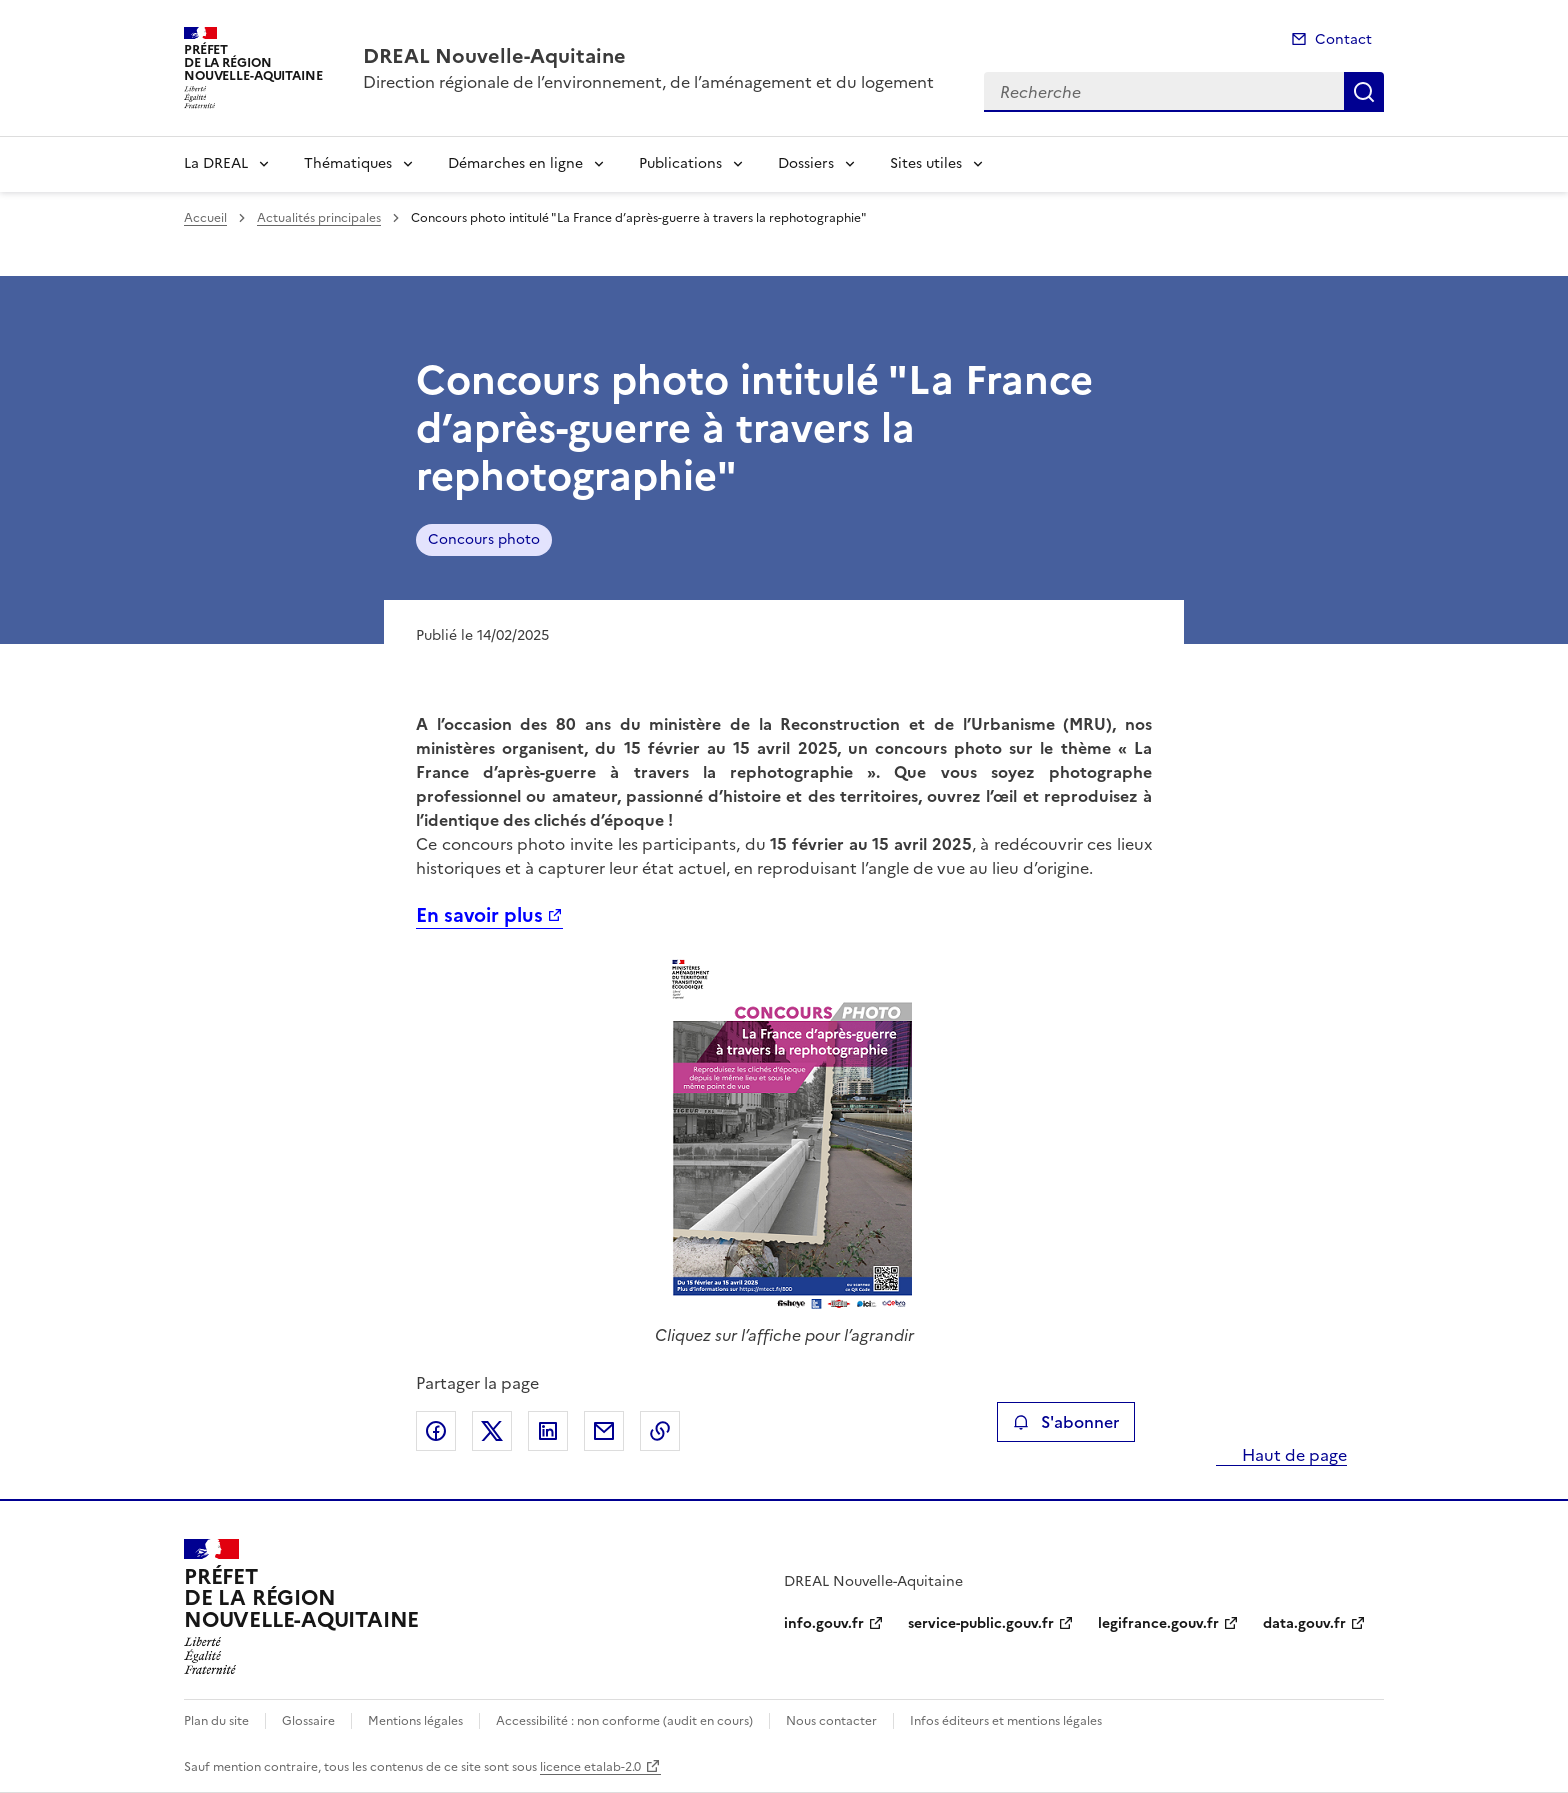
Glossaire (308, 1721)
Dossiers (806, 163)
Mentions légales (415, 1721)
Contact (1343, 39)
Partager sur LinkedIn (548, 1431)
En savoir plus (479, 915)
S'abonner (1065, 1422)
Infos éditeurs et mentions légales (1006, 1721)
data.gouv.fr (1304, 1623)
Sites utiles (926, 163)
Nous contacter (831, 1721)
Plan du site (216, 1721)
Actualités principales (319, 218)
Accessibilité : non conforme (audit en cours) (624, 1721)
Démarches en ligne (515, 163)
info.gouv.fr (824, 1623)
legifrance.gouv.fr (1158, 1623)
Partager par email (604, 1431)
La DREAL (216, 163)
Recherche (1364, 92)
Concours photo (484, 539)
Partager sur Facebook (436, 1431)
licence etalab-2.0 (590, 1767)
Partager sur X (492, 1431)
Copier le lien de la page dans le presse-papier (660, 1431)
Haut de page (1292, 1455)
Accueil (205, 218)
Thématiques (348, 163)
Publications (680, 163)
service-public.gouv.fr (981, 1623)
